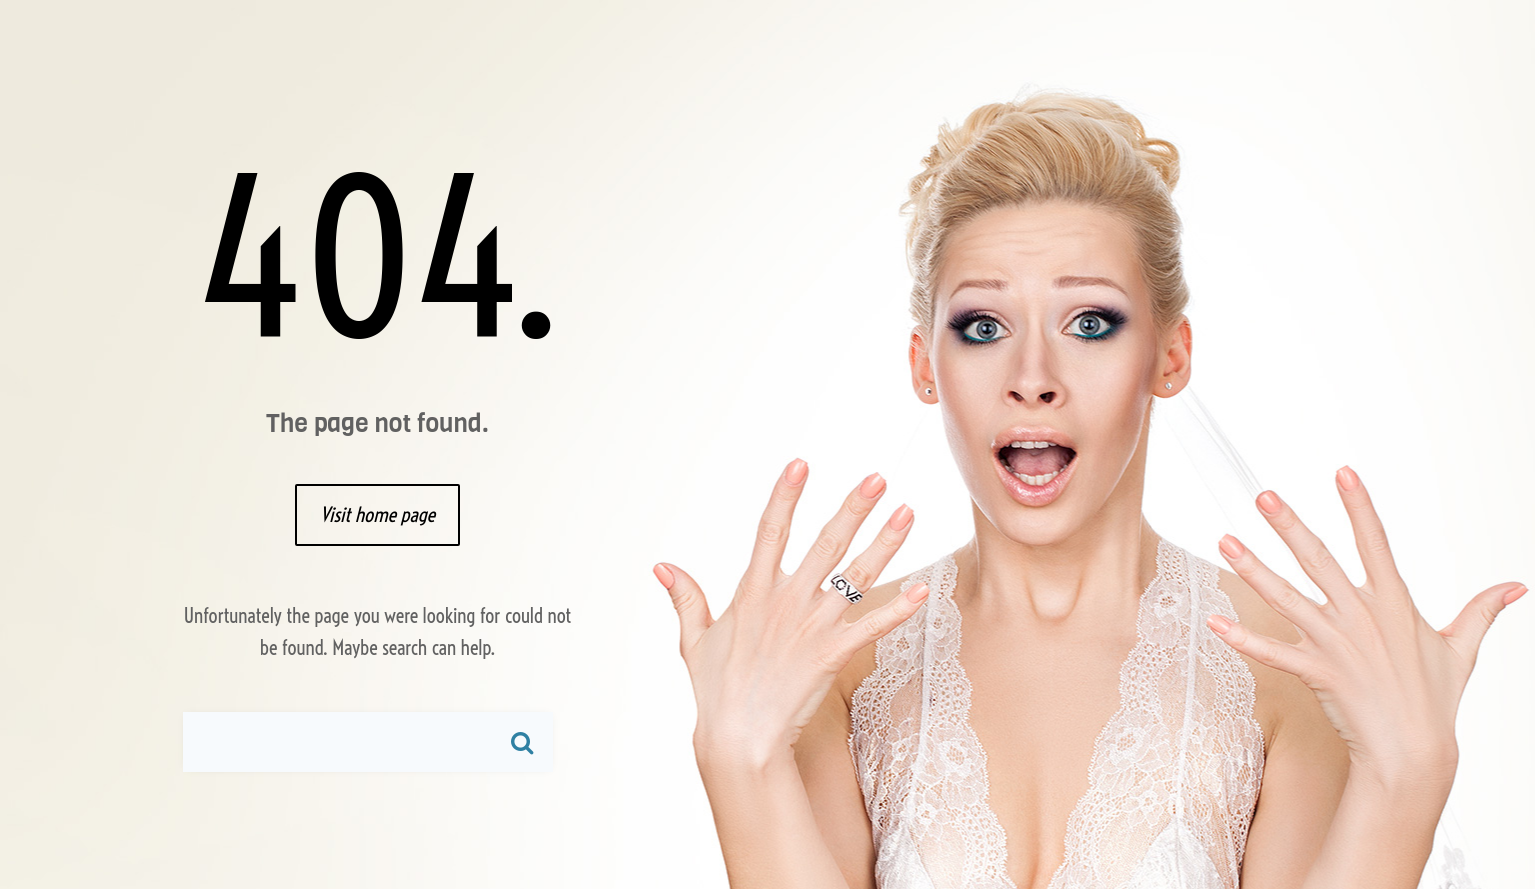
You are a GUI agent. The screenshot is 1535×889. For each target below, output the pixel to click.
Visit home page (377, 514)
